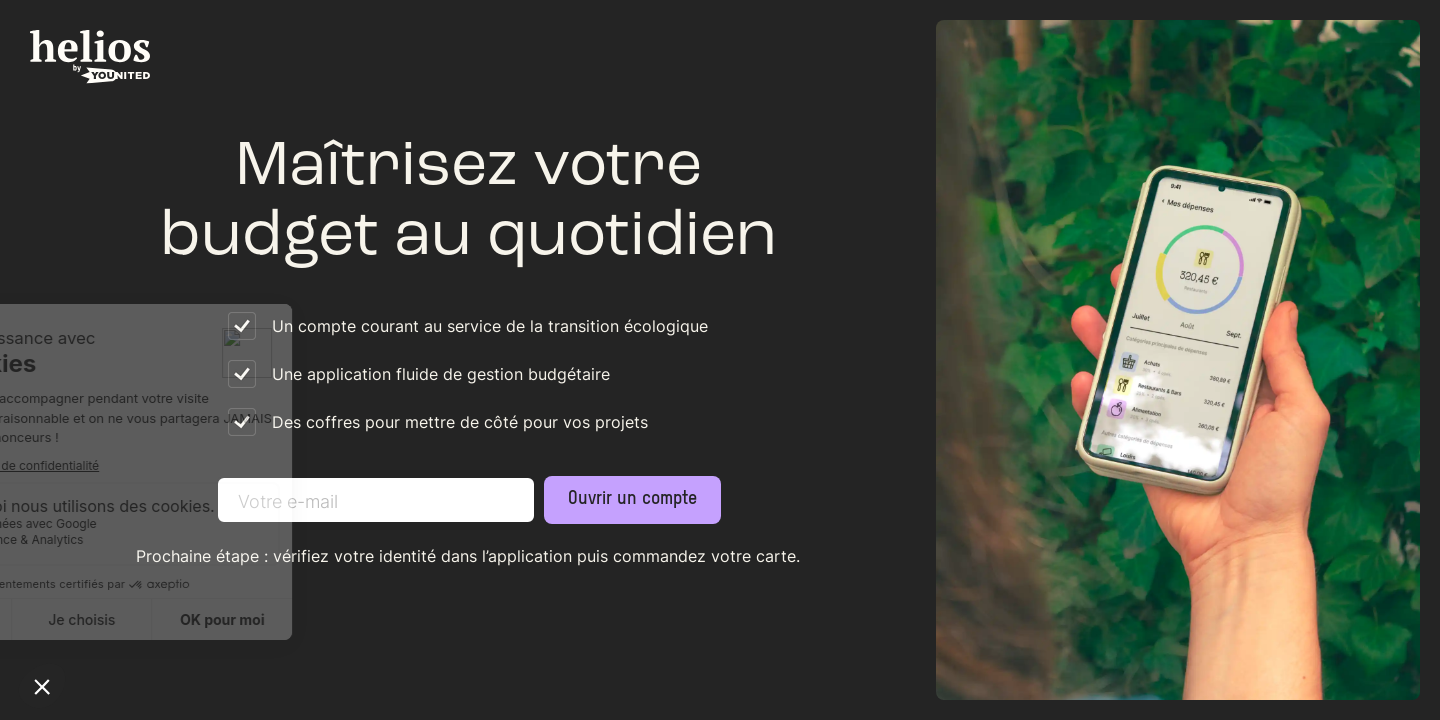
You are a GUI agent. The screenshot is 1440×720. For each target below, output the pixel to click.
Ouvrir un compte (632, 499)
